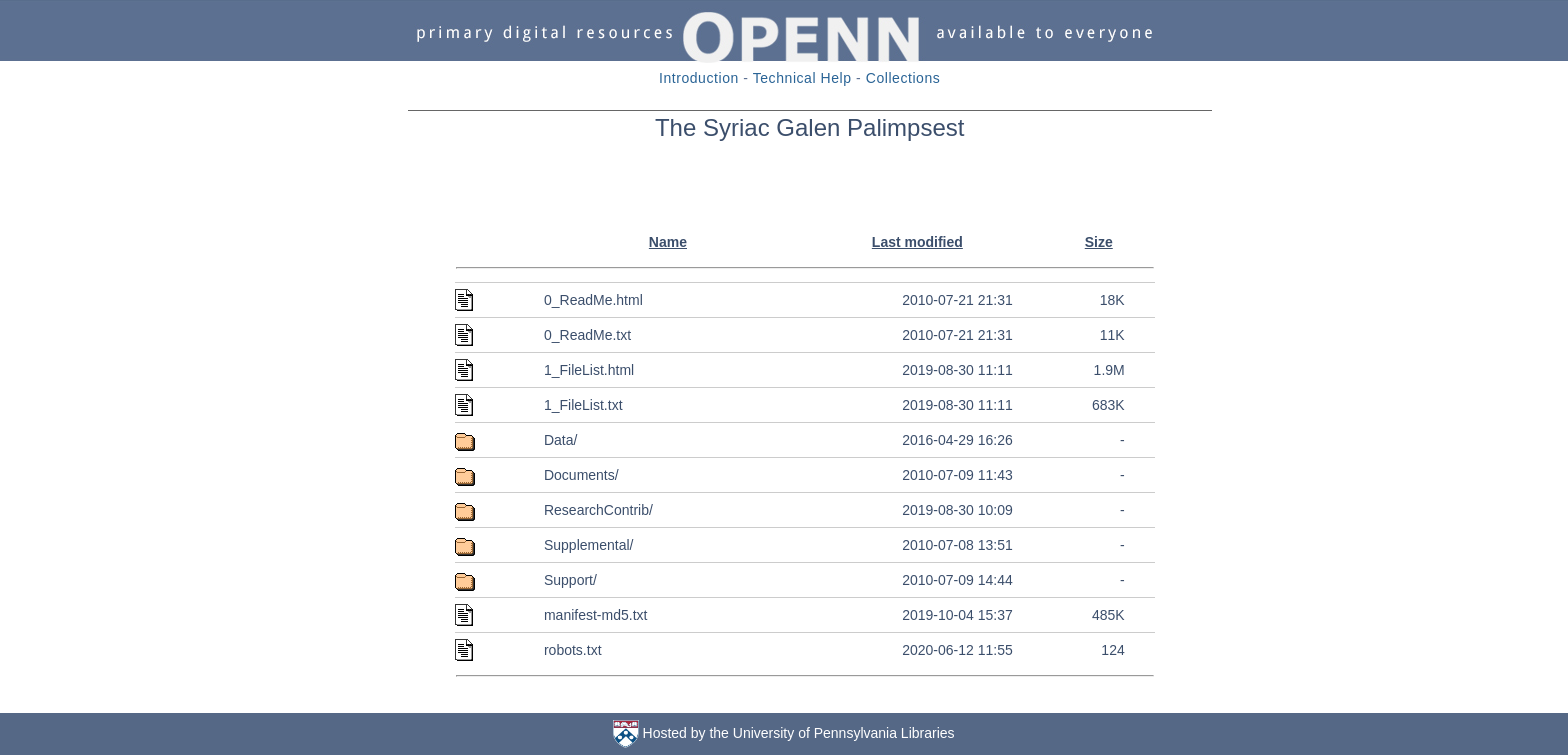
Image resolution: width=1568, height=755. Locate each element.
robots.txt (573, 650)
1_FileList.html (589, 370)
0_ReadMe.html (593, 300)
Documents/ (581, 475)
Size (1099, 242)
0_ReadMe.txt (587, 335)
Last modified (917, 242)
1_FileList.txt (583, 405)
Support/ (570, 580)
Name (668, 242)
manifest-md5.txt (595, 615)
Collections (903, 78)
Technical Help (802, 78)
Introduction (699, 78)
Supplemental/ (589, 545)
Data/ (560, 440)
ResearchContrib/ (598, 510)
